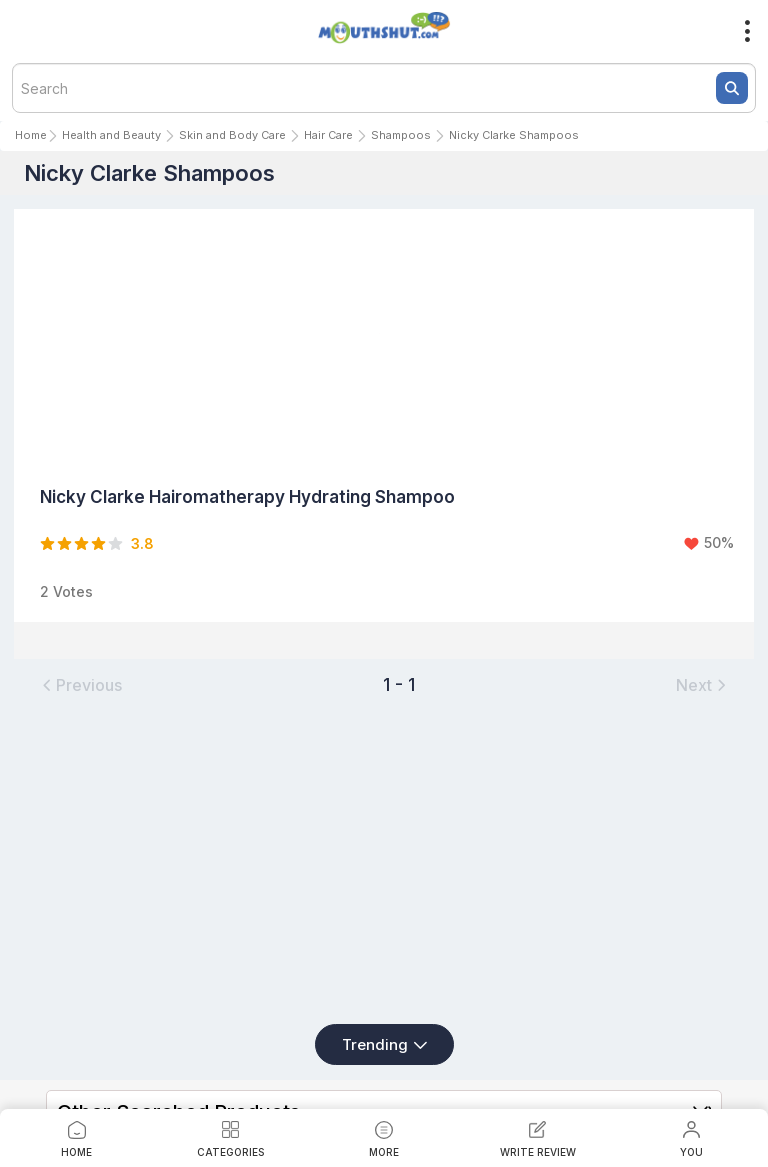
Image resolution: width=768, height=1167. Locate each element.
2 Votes (66, 591)
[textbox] (384, 88)
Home (31, 135)
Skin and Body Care (232, 135)
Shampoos (401, 135)
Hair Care (328, 135)
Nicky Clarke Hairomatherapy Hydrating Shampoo (247, 497)
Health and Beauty (111, 135)
